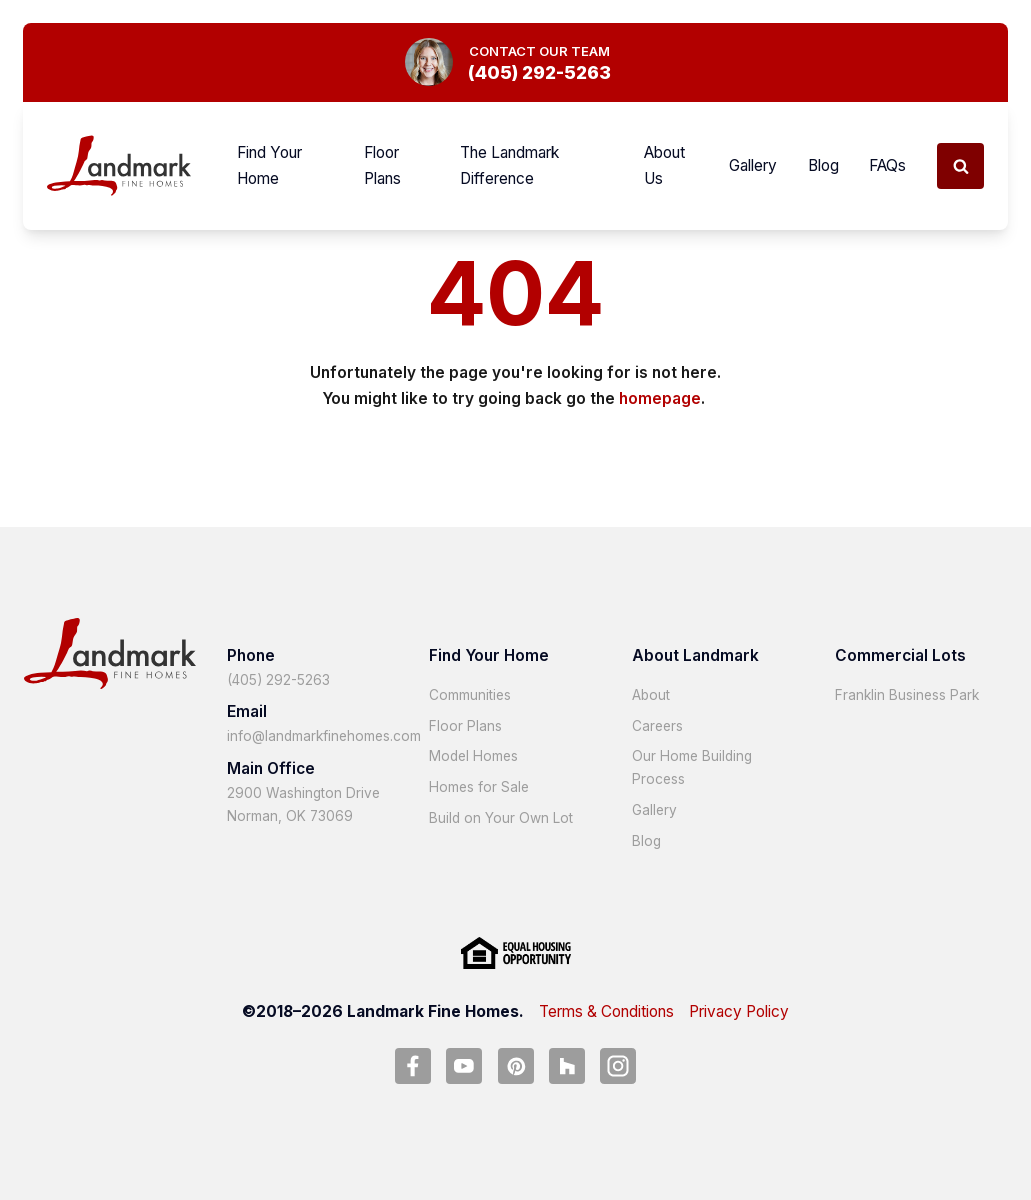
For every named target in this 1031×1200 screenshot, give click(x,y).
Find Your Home (269, 165)
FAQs (887, 165)
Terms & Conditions (606, 1011)
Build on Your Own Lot (501, 818)
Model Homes (473, 756)
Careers (657, 726)
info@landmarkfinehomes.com (324, 736)
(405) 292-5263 (278, 680)
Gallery (753, 165)
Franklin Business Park (907, 695)
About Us (664, 165)
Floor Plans (382, 165)
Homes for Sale (479, 787)
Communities (470, 695)
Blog (823, 165)
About (651, 695)
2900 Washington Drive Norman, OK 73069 (303, 804)
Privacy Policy (739, 1011)
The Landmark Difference (509, 165)
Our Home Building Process (692, 767)
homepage (660, 398)
